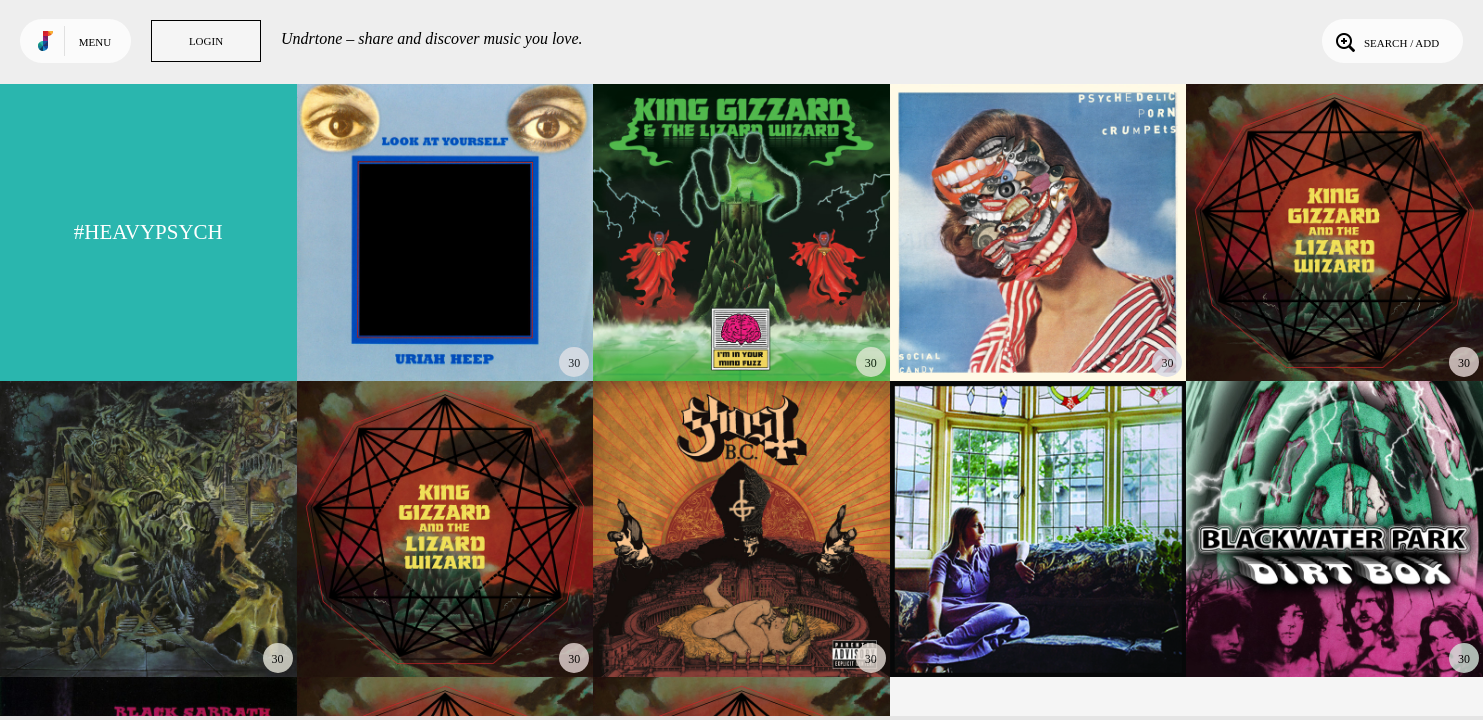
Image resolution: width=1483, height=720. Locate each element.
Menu (95, 42)
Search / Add (1385, 41)
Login (206, 41)
